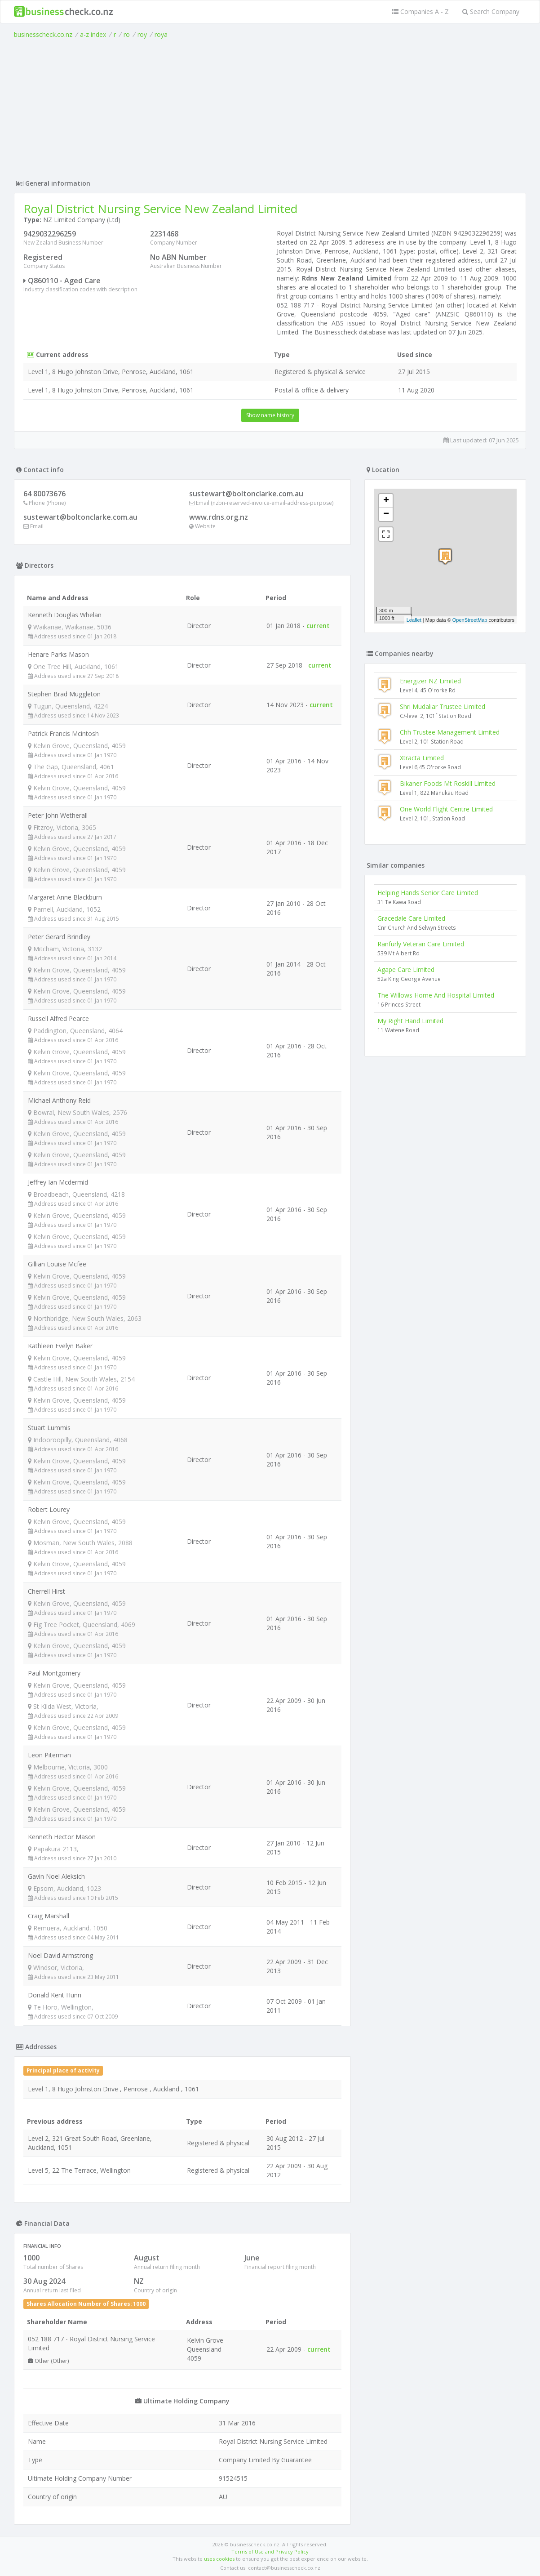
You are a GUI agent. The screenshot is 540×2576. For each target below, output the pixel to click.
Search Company (490, 11)
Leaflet (414, 620)
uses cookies (219, 2558)
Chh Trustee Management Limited (450, 732)
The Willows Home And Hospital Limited (435, 995)
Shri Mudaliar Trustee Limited (442, 706)
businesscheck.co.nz (43, 34)
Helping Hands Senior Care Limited (427, 892)
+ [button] (386, 501)
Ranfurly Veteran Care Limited (420, 944)
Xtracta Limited (422, 757)
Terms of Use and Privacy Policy (270, 2551)
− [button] (386, 514)
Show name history (270, 415)
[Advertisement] (270, 106)
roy (142, 34)
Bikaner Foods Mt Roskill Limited (448, 783)
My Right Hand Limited (410, 1020)
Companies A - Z (420, 11)
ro (127, 34)
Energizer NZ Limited (430, 681)
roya (161, 34)
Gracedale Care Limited (411, 918)
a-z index (93, 34)
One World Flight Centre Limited (446, 809)
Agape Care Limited (405, 969)
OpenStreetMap (469, 620)
